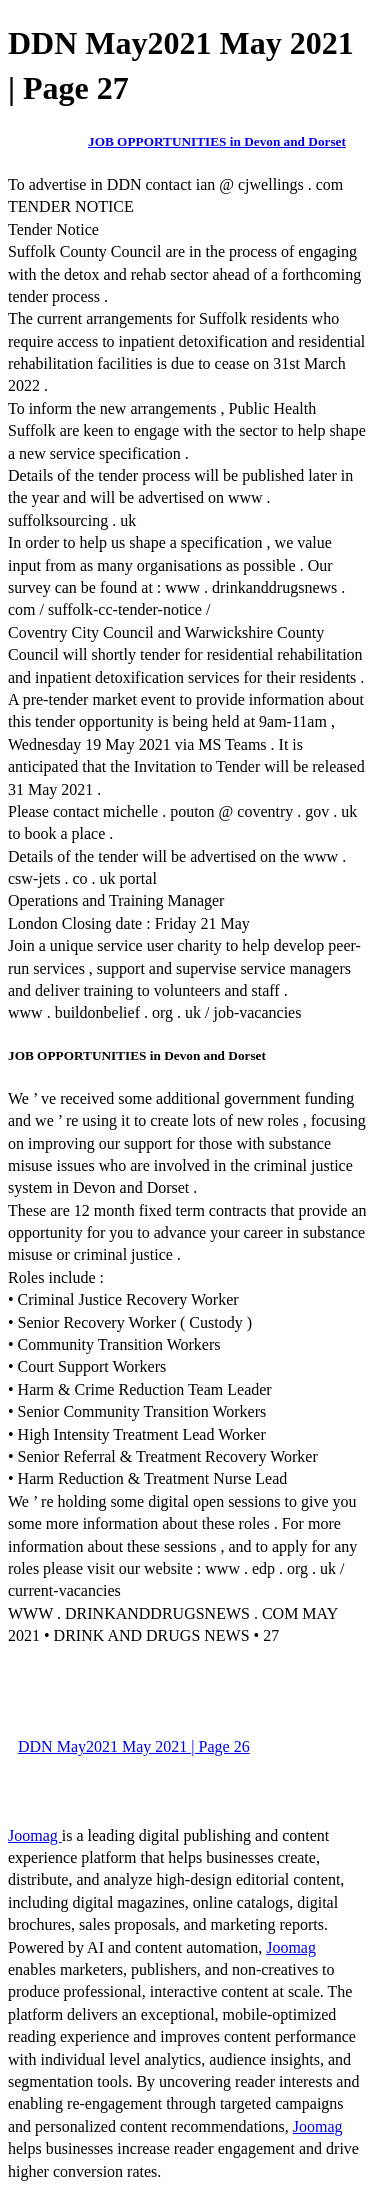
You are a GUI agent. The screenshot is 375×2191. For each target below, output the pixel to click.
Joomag (35, 1835)
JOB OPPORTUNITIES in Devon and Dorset (217, 141)
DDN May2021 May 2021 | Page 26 (134, 1746)
